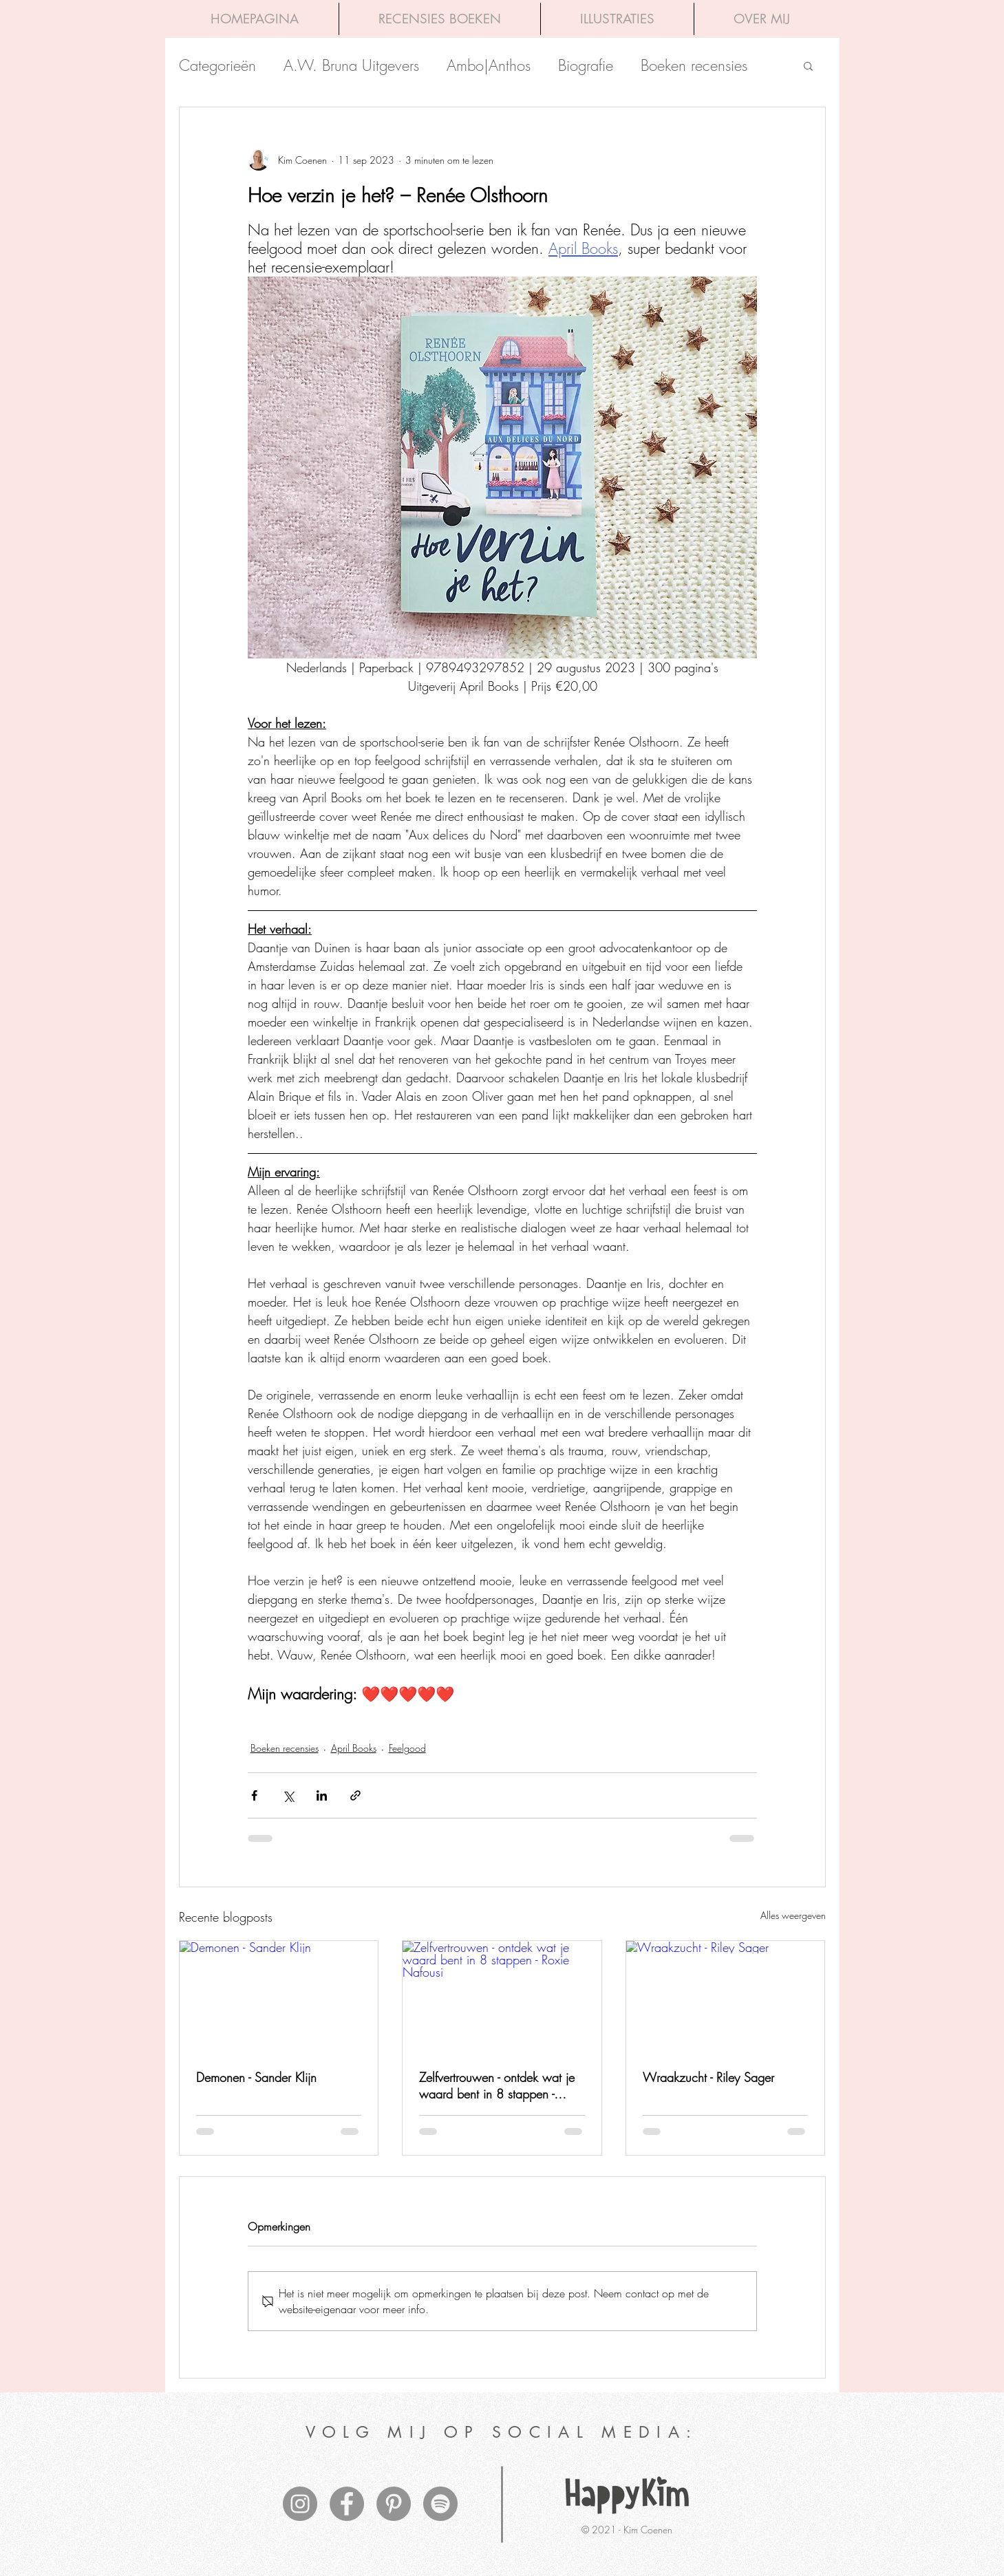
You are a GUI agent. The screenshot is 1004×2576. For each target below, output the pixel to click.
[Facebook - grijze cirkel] (347, 2504)
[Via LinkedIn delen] (321, 1795)
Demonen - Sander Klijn (256, 2077)
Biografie (585, 65)
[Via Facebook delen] (254, 1795)
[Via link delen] (355, 1795)
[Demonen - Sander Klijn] (279, 1996)
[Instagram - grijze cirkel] (300, 2504)
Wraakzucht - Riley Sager (708, 2077)
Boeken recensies (694, 65)
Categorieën (217, 65)
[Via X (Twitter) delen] (288, 1795)
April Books (353, 1747)
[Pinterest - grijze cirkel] (393, 2504)
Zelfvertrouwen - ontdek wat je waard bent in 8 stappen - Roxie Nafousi (497, 2085)
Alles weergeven (793, 1915)
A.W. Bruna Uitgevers (351, 65)
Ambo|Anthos (489, 65)
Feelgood (407, 1747)
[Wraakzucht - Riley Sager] (725, 1996)
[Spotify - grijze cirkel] (440, 2504)
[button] (808, 65)
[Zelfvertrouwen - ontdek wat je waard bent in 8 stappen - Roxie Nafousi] (502, 1996)
